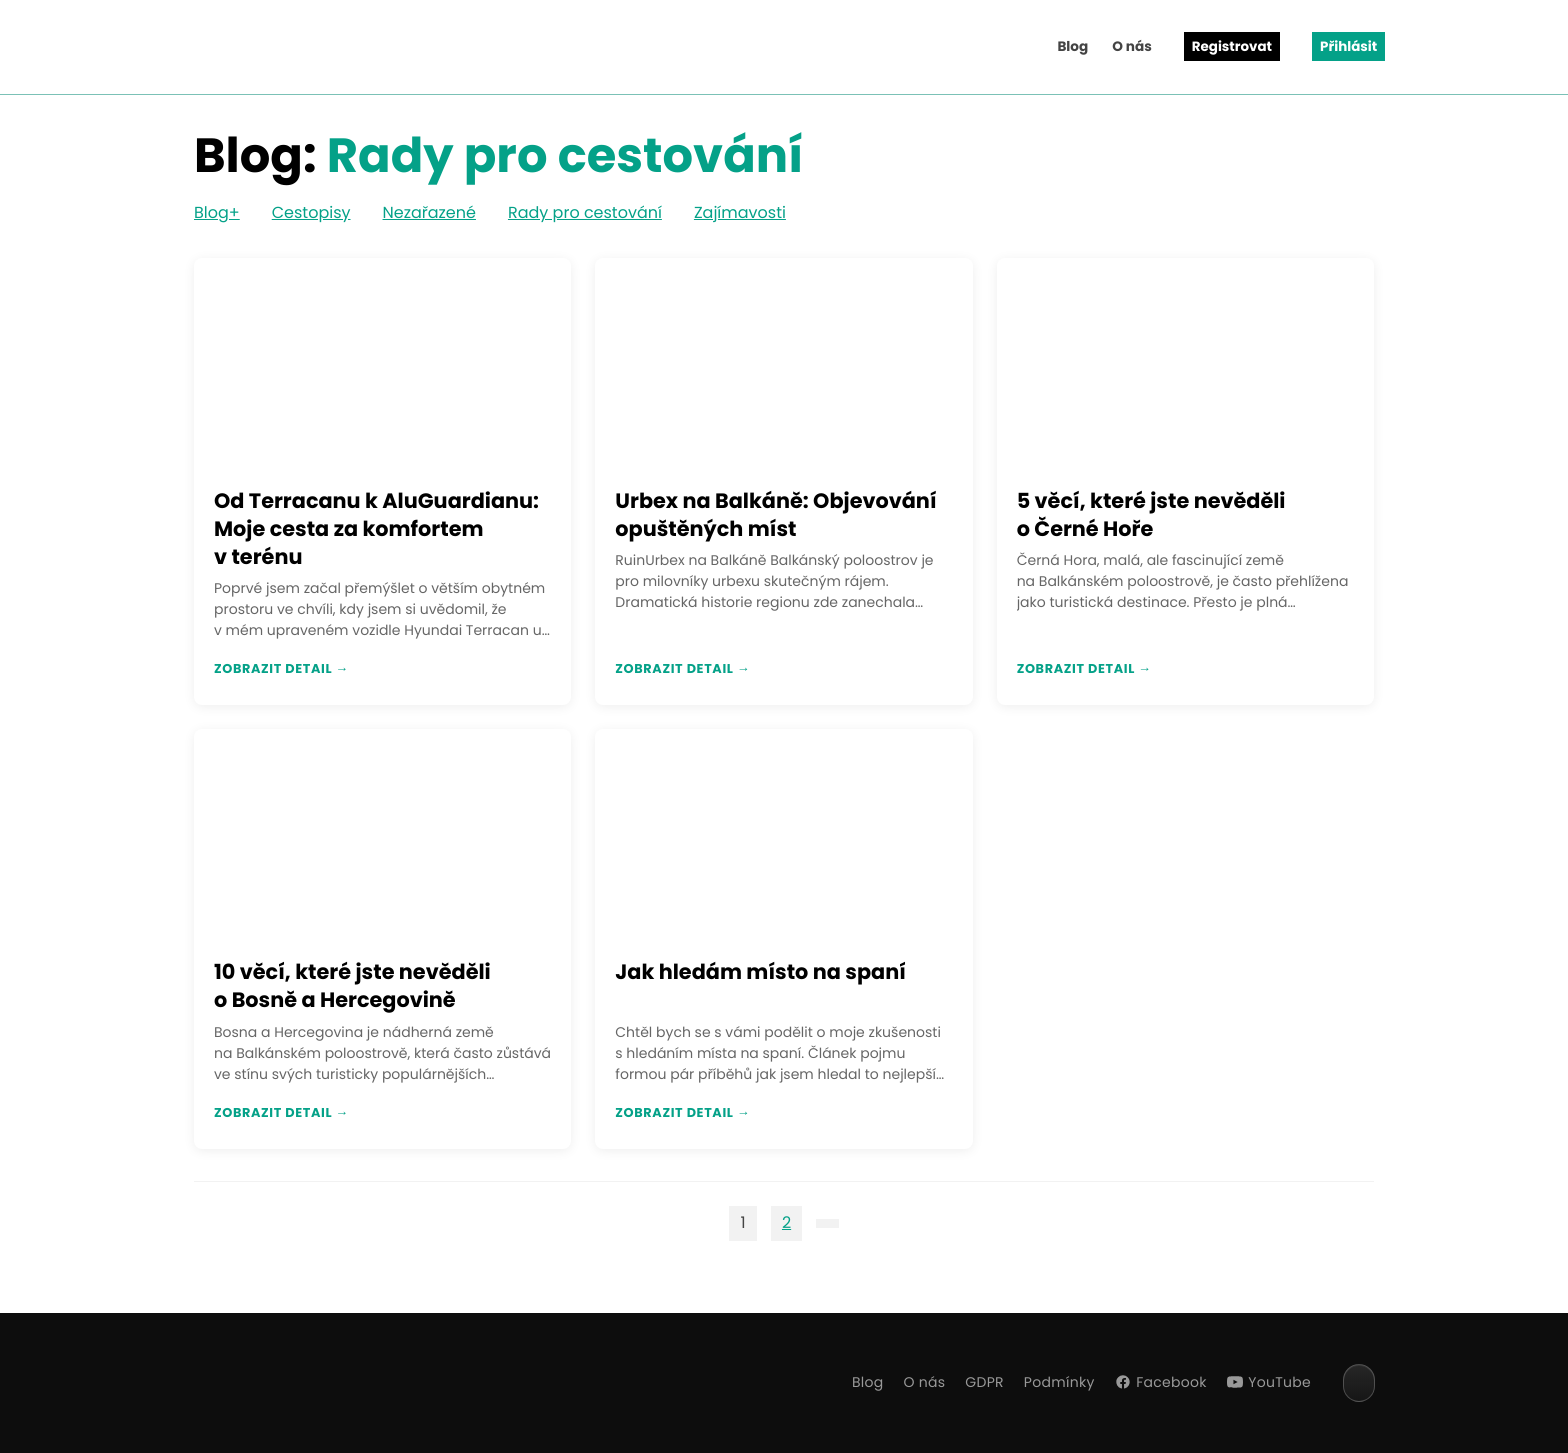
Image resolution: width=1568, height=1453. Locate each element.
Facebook (1161, 1382)
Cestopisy (311, 212)
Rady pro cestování (585, 212)
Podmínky (1059, 1382)
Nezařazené (429, 212)
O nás (1132, 46)
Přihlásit (1348, 46)
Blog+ (217, 212)
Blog (1072, 46)
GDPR (984, 1382)
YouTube (1269, 1382)
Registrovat (1232, 46)
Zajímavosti (740, 212)
